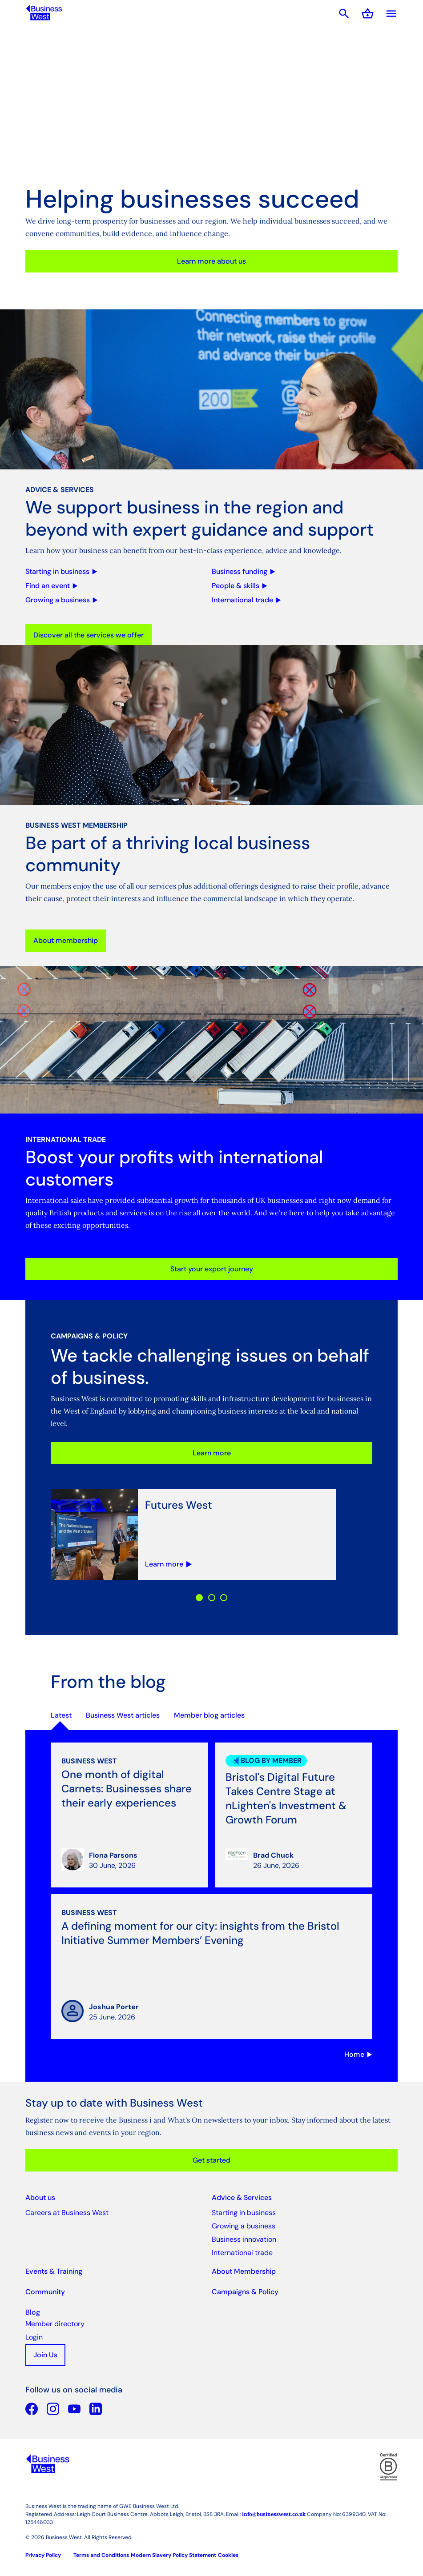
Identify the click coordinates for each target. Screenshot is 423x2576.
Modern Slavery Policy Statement (173, 2555)
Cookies (228, 2555)
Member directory (55, 2323)
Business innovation (244, 2239)
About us (40, 2197)
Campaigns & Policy (245, 2291)
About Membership (244, 2271)
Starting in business (244, 2212)
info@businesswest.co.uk (274, 2514)
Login (34, 2337)
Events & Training (53, 2271)
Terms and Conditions (101, 2555)
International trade (242, 2252)
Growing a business (243, 2226)
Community (45, 2291)
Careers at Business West (67, 2212)
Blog (32, 2312)
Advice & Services (242, 2197)
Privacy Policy (43, 2555)
